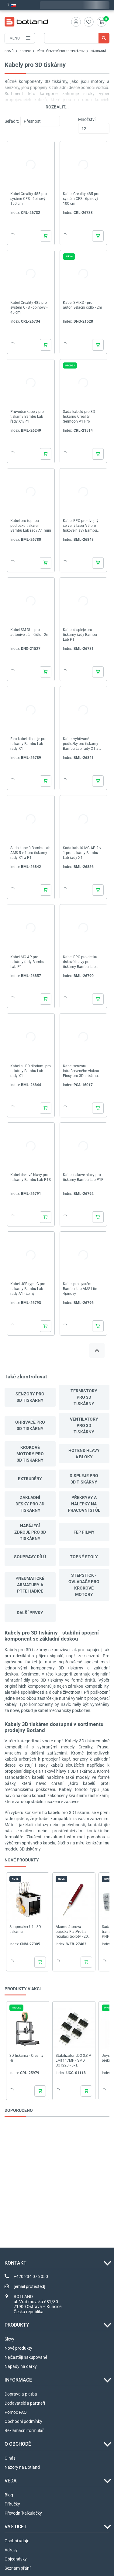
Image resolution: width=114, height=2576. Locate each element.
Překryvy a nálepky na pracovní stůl (84, 1504)
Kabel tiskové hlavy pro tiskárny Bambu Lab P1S (30, 1177)
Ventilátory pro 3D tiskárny (84, 1425)
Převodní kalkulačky (23, 2513)
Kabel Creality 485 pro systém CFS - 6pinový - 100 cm (81, 199)
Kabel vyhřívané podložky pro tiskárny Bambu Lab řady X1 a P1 (80, 744)
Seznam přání (17, 2568)
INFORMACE (18, 2380)
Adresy (11, 2549)
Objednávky (16, 2559)
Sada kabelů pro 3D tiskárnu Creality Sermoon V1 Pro (79, 417)
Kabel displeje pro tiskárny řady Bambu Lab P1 (80, 635)
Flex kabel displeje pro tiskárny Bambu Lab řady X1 (28, 744)
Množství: (87, 119)
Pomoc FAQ (16, 2412)
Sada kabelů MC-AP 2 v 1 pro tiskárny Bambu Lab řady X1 (82, 853)
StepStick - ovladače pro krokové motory (83, 1585)
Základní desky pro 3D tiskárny (30, 1504)
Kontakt (15, 2263)
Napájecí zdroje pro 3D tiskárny (30, 1532)
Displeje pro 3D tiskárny (84, 1478)
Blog (9, 2494)
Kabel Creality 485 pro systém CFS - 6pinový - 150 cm (28, 199)
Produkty (17, 2325)
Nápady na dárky (21, 2366)
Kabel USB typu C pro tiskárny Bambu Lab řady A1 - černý (27, 1289)
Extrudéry (30, 1478)
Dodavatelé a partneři (25, 2403)
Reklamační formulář (24, 2430)
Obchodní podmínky (23, 2421)
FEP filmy (84, 1532)
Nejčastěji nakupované (26, 2357)
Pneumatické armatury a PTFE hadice (30, 1584)
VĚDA (11, 2481)
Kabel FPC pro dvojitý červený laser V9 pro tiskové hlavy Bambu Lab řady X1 (80, 526)
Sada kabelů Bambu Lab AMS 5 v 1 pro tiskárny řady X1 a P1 (30, 853)
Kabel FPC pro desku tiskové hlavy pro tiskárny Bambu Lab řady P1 (80, 962)
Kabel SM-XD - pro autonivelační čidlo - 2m (82, 305)
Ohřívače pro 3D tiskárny (30, 1425)
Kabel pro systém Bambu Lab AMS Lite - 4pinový (81, 1289)
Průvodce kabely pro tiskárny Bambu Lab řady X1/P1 (27, 417)
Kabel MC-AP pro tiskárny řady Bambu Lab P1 (27, 962)
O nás (10, 2458)
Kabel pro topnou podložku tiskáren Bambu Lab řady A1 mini (30, 526)
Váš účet (16, 2527)
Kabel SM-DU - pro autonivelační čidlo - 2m (30, 632)
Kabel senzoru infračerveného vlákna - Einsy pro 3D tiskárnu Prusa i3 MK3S (82, 1071)
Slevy (9, 2339)
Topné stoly (84, 1556)
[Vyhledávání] (76, 38)
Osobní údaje (17, 2540)
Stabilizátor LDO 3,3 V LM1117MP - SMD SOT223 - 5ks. (73, 2060)
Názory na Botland (22, 2467)
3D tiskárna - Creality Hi (26, 2058)
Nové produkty (18, 2348)
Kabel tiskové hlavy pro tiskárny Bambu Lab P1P (83, 1177)
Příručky (12, 2504)
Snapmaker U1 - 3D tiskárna (25, 1929)
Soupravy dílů (30, 1556)
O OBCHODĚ (18, 2444)
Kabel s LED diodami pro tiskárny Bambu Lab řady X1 (30, 1071)
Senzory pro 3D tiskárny (30, 1397)
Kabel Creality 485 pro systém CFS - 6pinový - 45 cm (28, 307)
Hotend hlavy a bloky (84, 1453)
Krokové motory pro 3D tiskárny (30, 1454)
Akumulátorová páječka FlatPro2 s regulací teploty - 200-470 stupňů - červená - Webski (74, 1932)
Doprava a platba (21, 2394)
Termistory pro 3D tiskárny (84, 1397)
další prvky (30, 1612)
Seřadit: (12, 121)
